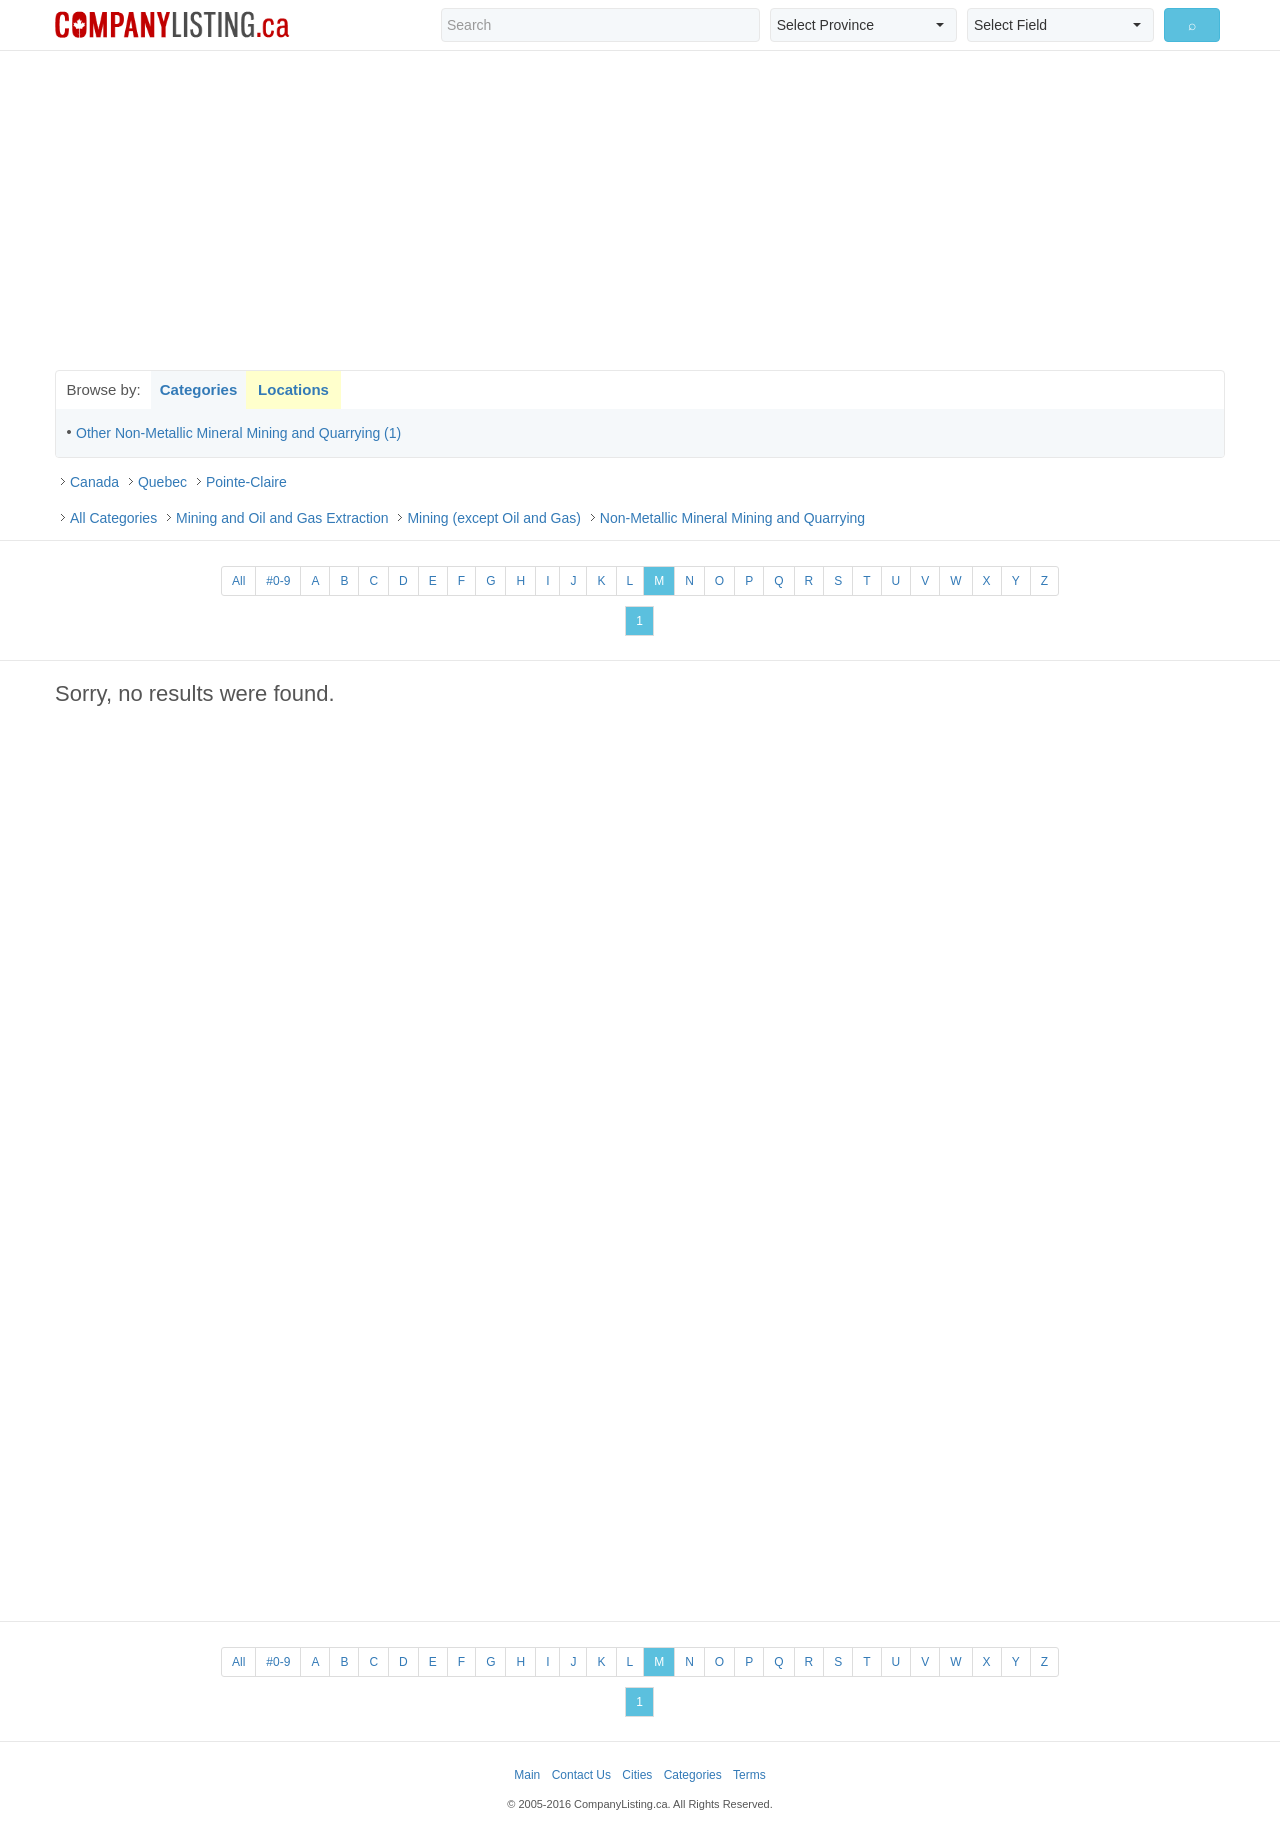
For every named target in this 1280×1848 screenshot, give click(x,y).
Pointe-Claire (246, 482)
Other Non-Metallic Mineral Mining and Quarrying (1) (238, 433)
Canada (94, 482)
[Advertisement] (640, 210)
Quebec (162, 482)
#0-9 (278, 581)
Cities (637, 1775)
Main (527, 1775)
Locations (293, 389)
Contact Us (581, 1775)
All (238, 581)
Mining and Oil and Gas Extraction (282, 518)
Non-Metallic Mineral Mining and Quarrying (732, 518)
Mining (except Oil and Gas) (494, 518)
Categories (199, 389)
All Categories (113, 518)
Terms (749, 1775)
